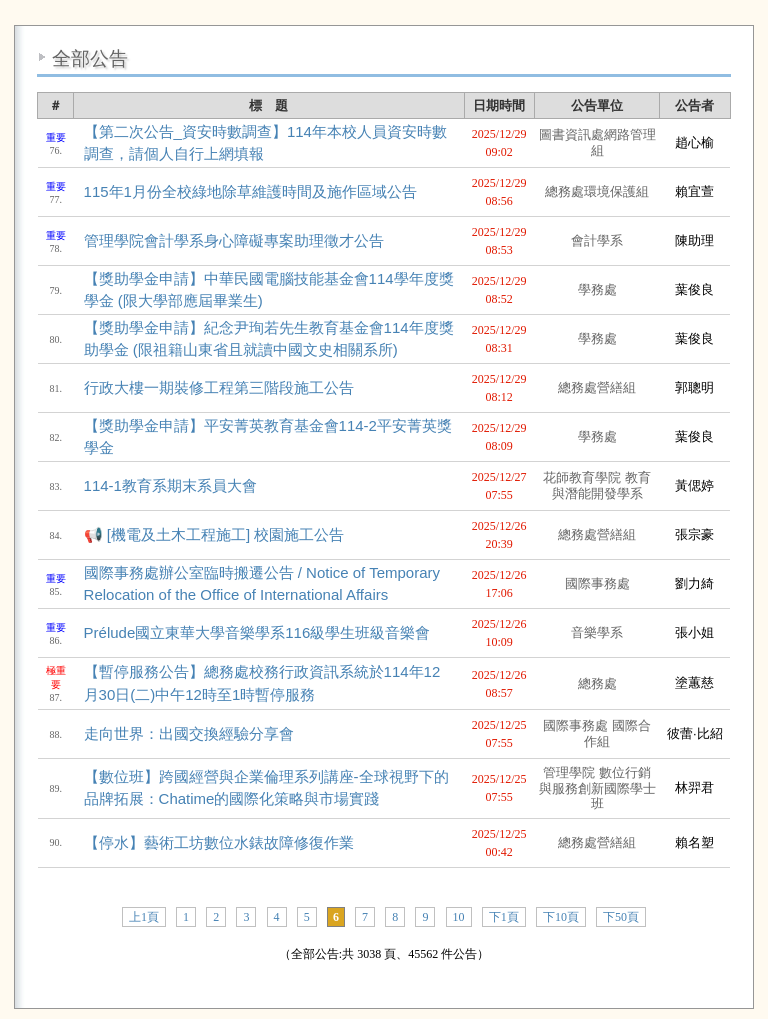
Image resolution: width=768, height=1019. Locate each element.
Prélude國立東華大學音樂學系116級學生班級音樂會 (257, 632)
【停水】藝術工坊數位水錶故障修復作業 (219, 842)
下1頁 (504, 917)
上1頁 (144, 917)
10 (459, 917)
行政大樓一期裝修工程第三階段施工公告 (219, 387)
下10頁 (561, 917)
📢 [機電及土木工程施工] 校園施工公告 (214, 534)
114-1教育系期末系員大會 (170, 485)
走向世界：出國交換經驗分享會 (189, 733)
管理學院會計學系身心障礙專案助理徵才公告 (234, 240)
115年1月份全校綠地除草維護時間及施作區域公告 (250, 191)
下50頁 (621, 917)
